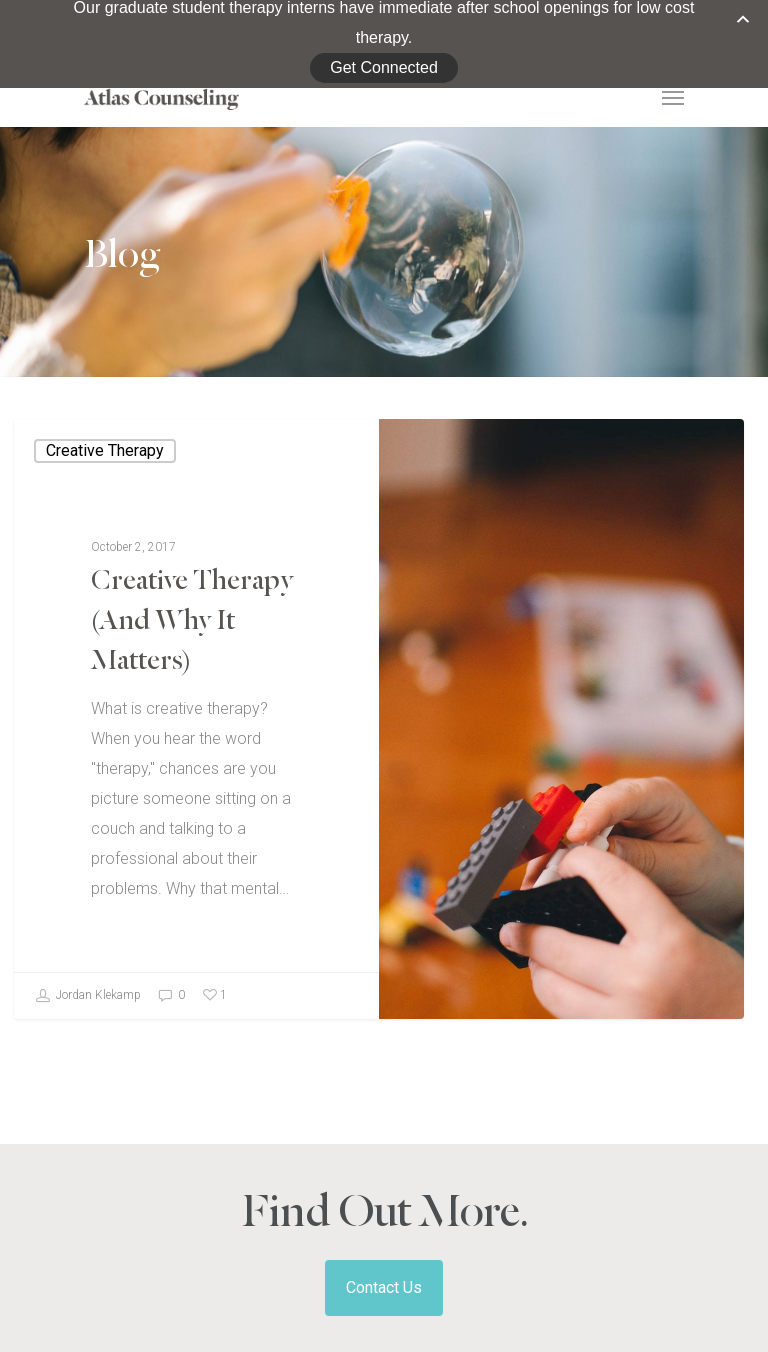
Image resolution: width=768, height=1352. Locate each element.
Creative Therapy (105, 397)
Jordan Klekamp (88, 943)
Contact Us (384, 1235)
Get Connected (384, 46)
